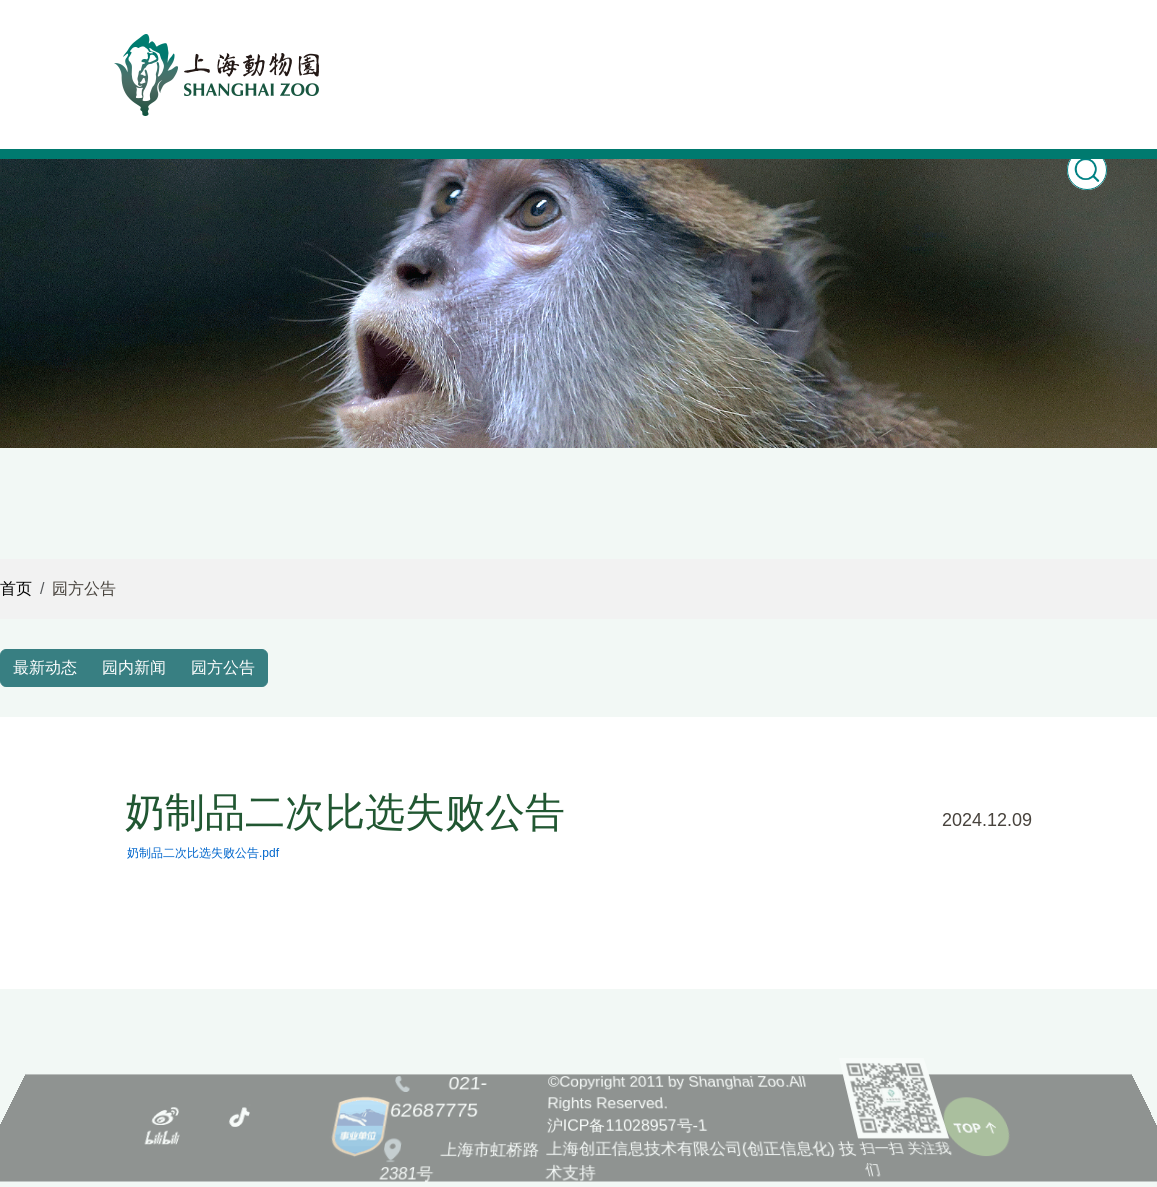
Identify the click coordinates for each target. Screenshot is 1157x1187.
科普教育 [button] (631, 47)
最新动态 (45, 667)
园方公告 (223, 667)
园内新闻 (134, 667)
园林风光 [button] (715, 47)
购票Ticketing (882, 64)
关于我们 (1051, 47)
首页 (395, 47)
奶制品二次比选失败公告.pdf (203, 853)
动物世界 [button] (547, 47)
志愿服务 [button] (967, 47)
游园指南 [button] (799, 47)
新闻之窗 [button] (463, 47)
